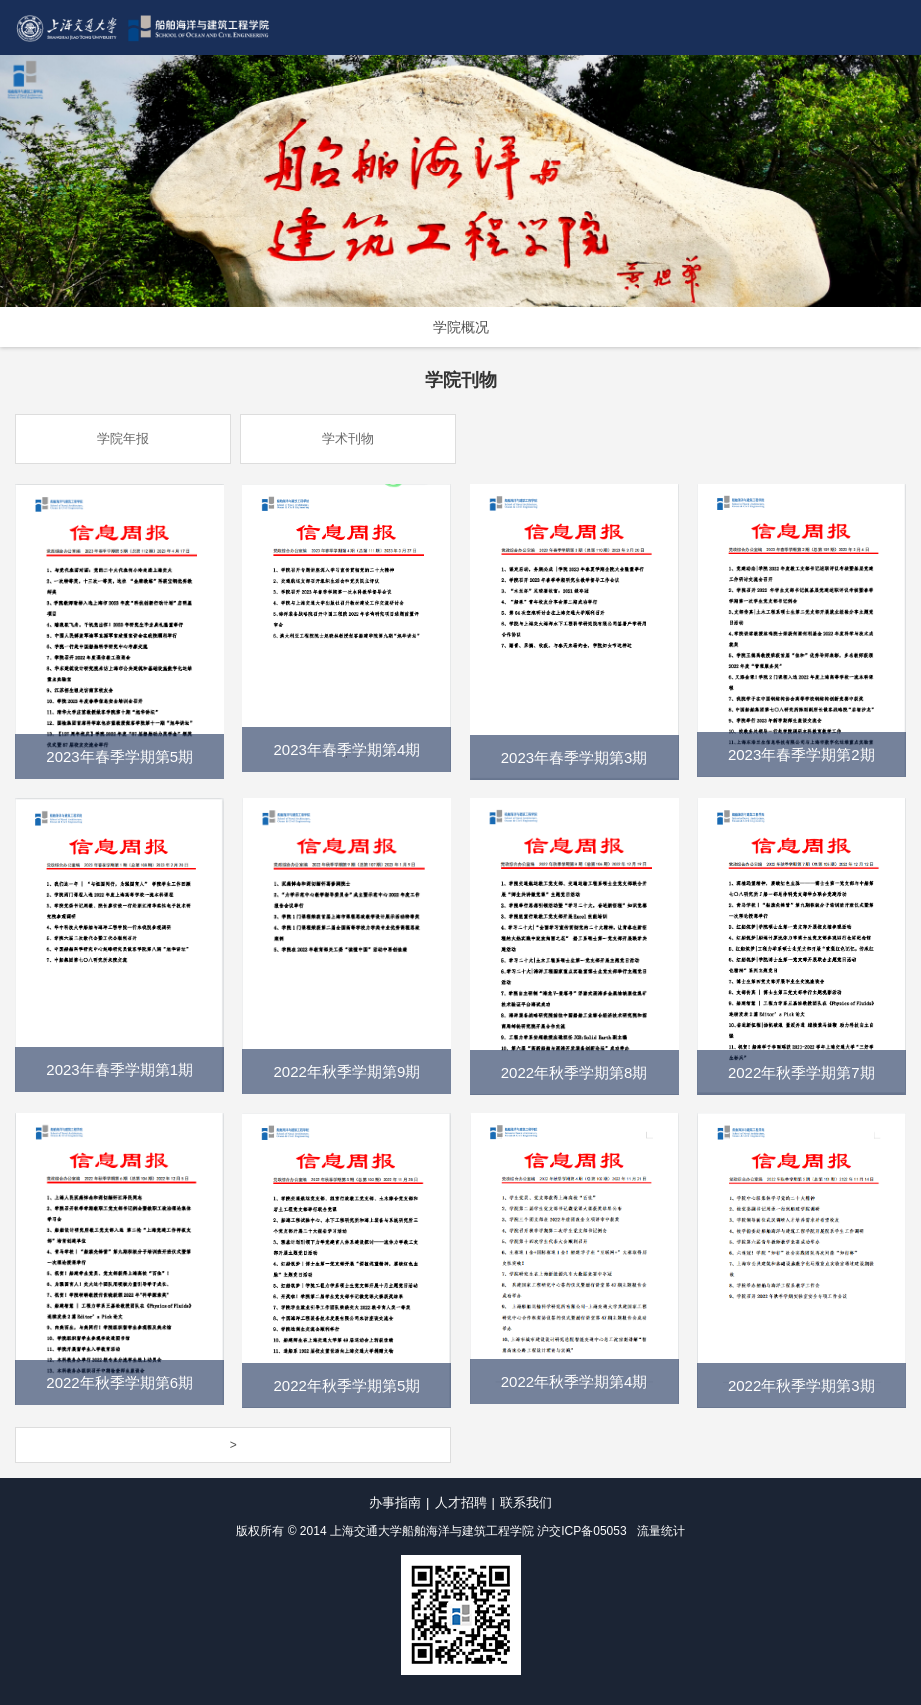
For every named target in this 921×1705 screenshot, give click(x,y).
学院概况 (461, 327)
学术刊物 (348, 438)
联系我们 (526, 1502)
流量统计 (661, 1531)
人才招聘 (461, 1502)
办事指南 (395, 1502)
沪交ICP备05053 (581, 1531)
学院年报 (123, 438)
